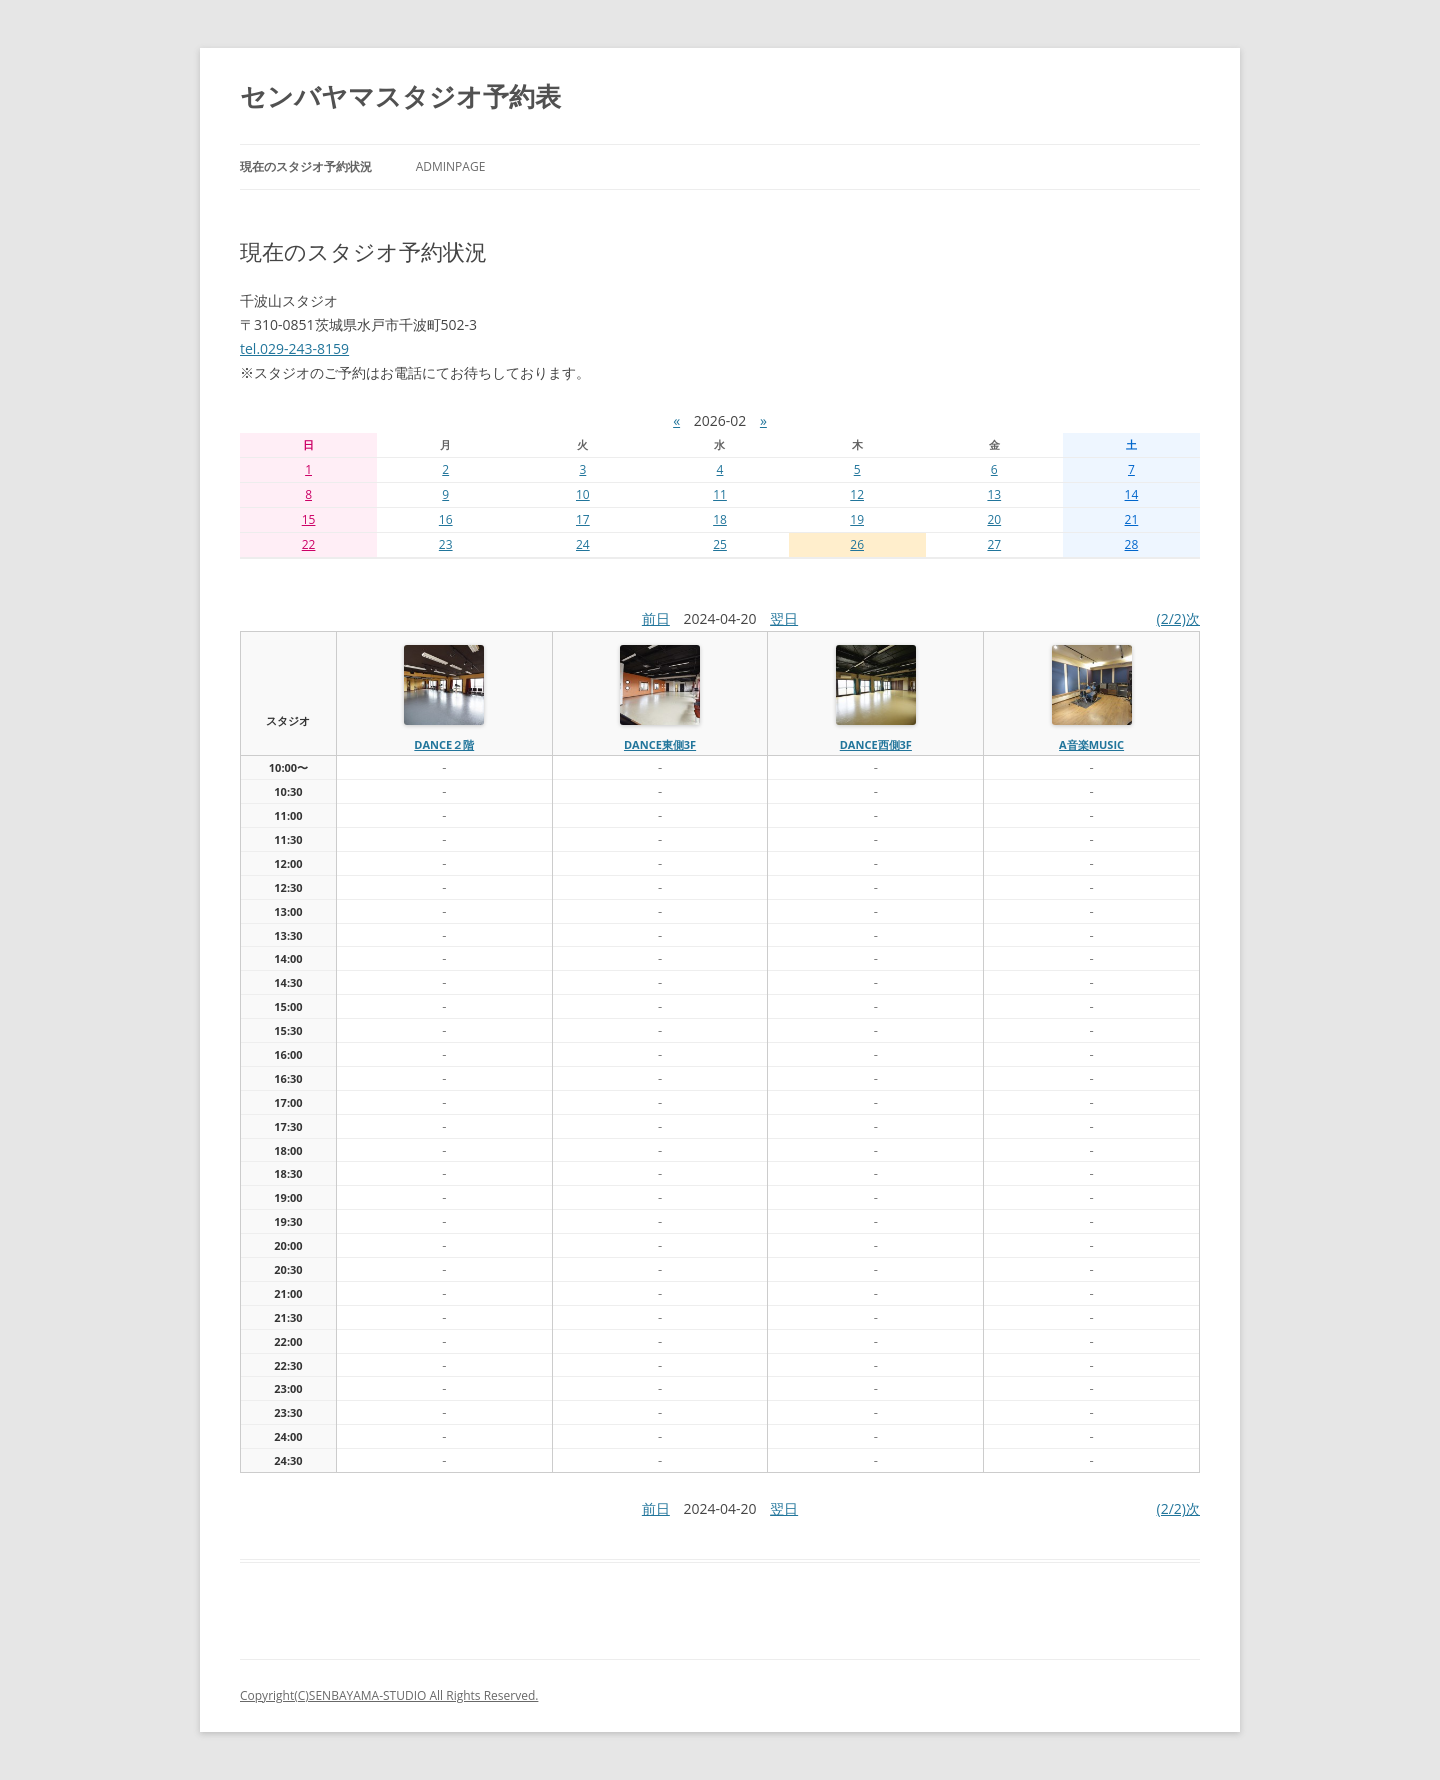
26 (857, 544)
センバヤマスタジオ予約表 (400, 96)
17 (583, 519)
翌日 (784, 618)
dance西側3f (876, 744)
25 (720, 544)
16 (446, 519)
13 (994, 494)
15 (309, 519)
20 (994, 519)
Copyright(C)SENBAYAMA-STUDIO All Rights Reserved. (389, 1695)
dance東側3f (660, 744)
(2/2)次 (1178, 618)
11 (720, 494)
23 (446, 544)
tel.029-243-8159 (294, 348)
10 (583, 494)
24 (583, 544)
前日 (656, 618)
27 (994, 544)
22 (309, 544)
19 (857, 519)
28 (1132, 544)
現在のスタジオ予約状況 (306, 166)
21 (1132, 519)
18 (720, 519)
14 (1132, 494)
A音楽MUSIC (1091, 744)
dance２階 (444, 744)
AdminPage (451, 166)
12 (857, 494)
